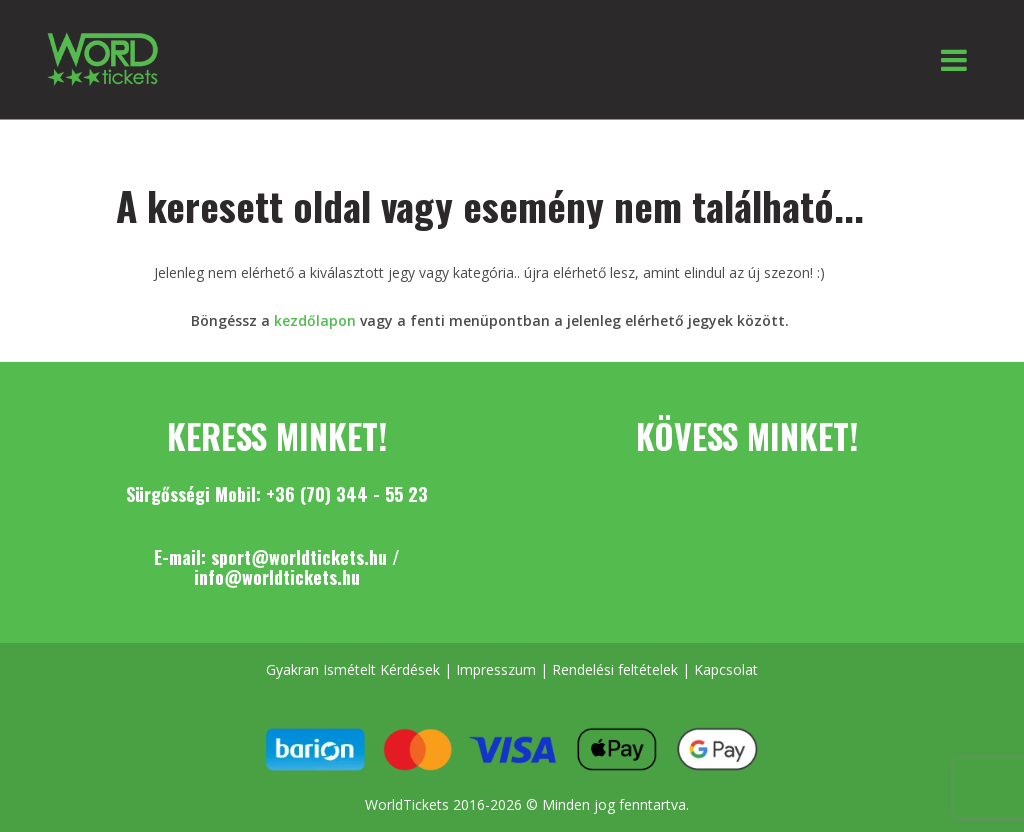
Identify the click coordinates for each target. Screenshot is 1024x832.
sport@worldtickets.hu (299, 557)
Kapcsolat (726, 669)
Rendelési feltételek (615, 669)
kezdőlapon (315, 320)
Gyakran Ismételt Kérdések (353, 669)
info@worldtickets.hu (277, 577)
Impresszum (496, 669)
